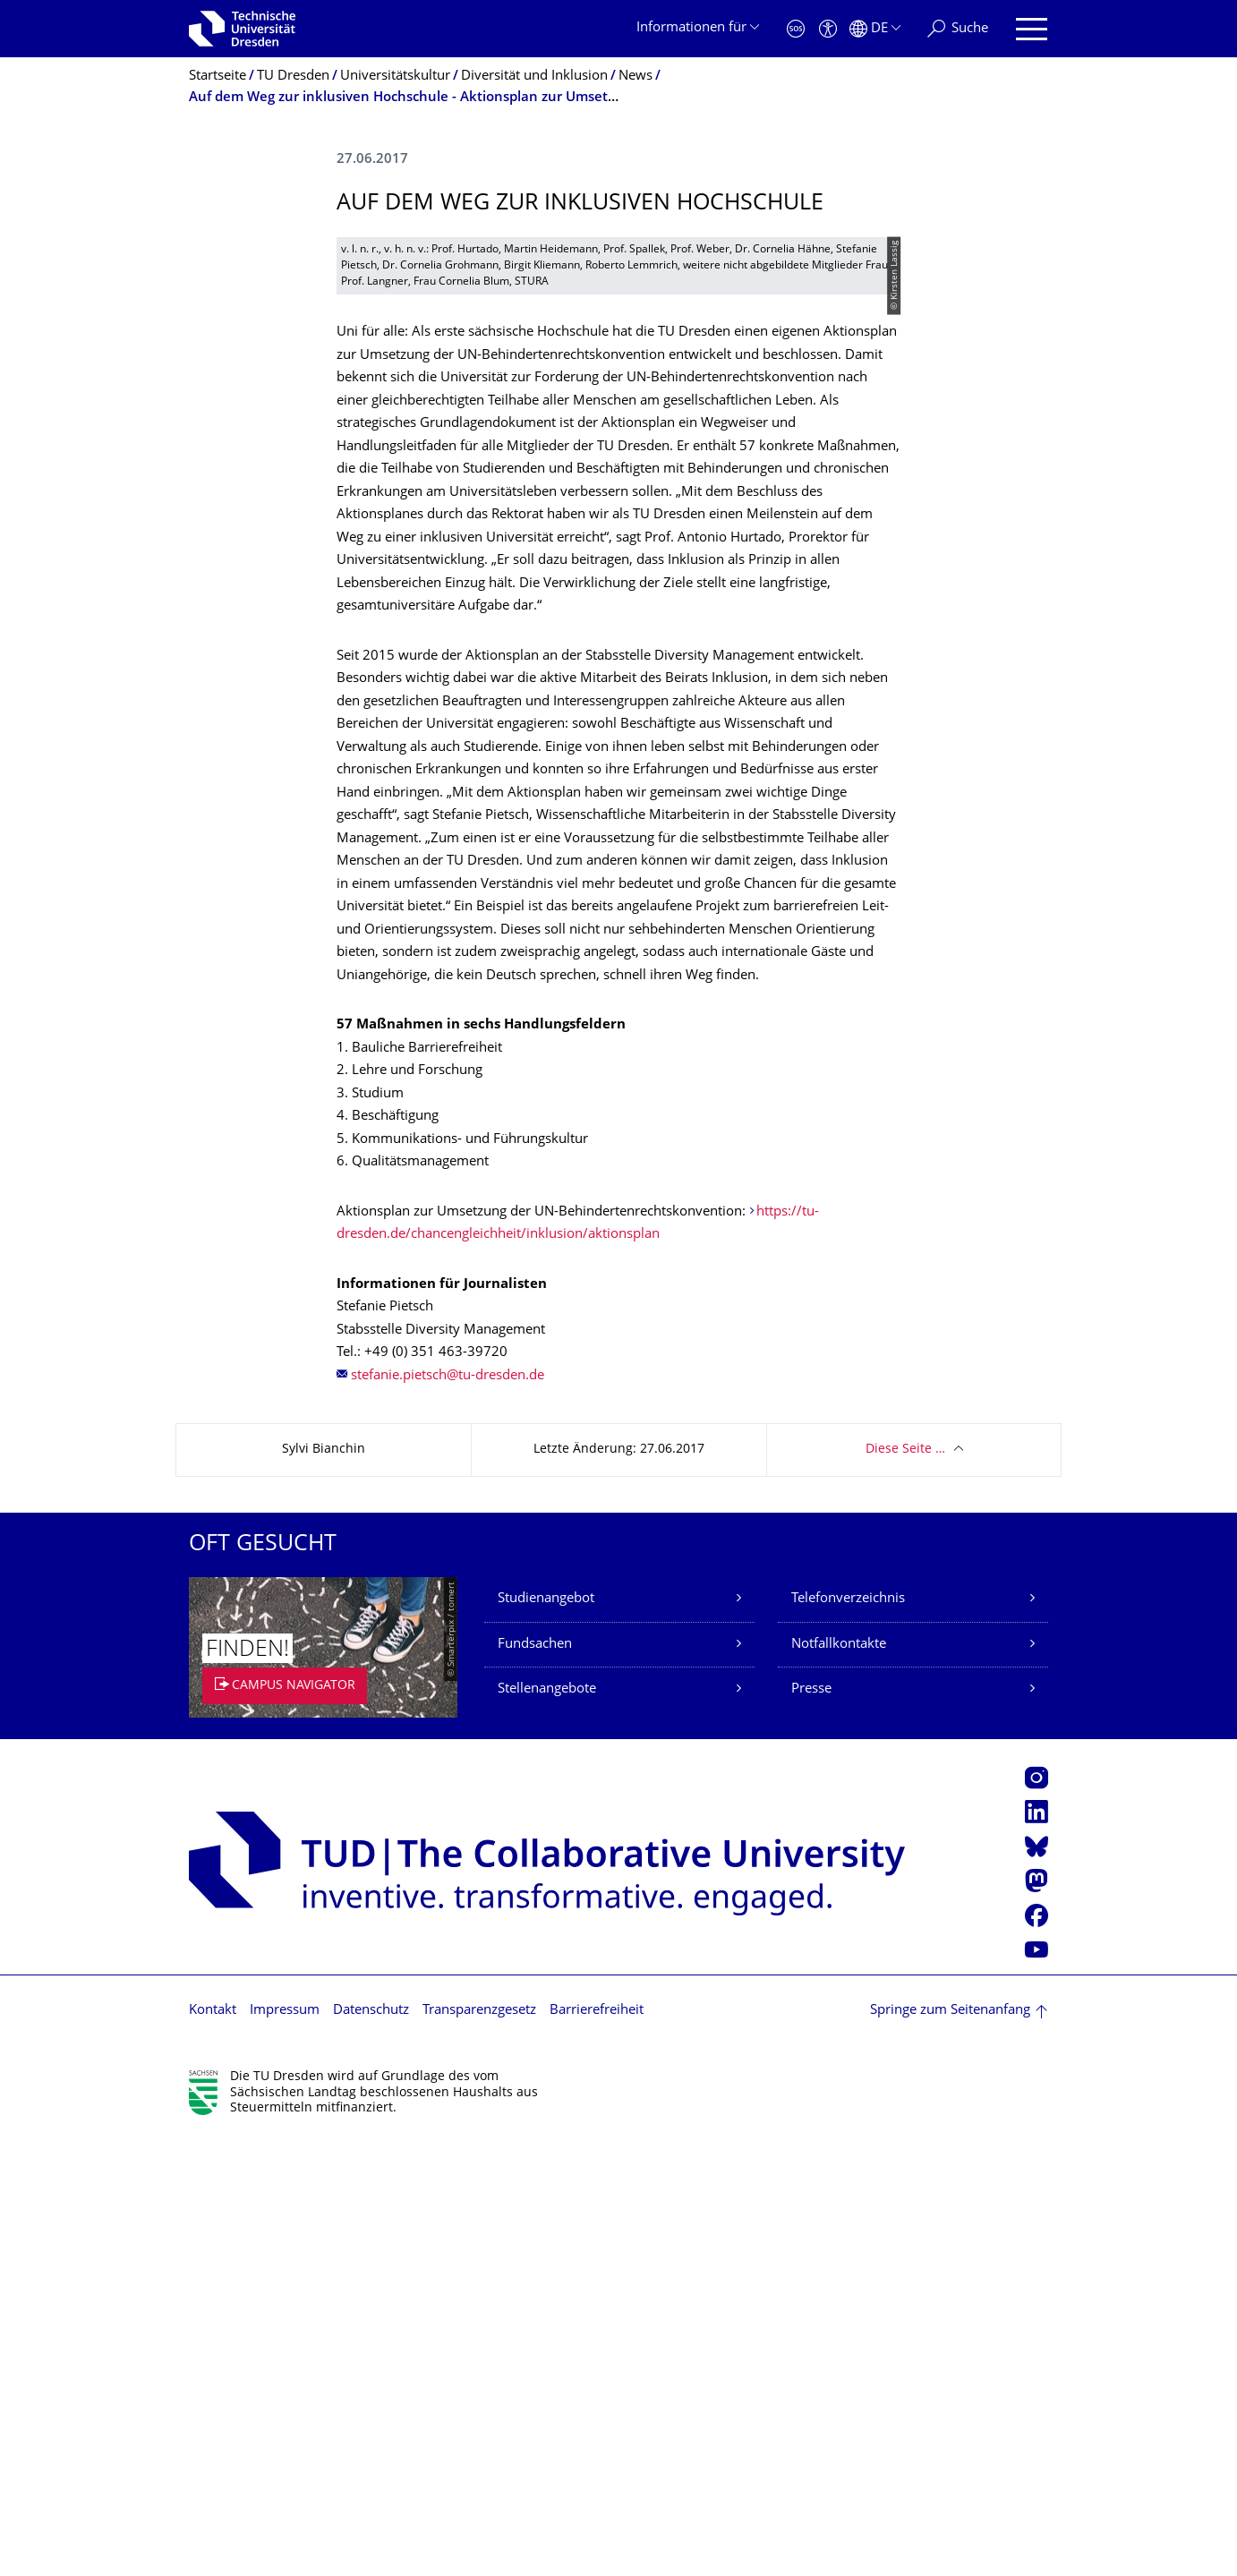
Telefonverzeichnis (848, 2036)
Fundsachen (535, 2081)
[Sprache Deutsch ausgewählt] (874, 29)
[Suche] (957, 29)
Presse (811, 2126)
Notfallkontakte (838, 2081)
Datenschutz (371, 2447)
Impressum (285, 2447)
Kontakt (212, 2447)
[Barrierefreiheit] (828, 29)
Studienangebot (546, 2036)
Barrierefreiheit (597, 2447)
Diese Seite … (905, 1886)
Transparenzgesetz (479, 2447)
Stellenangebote (547, 2126)
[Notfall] (796, 29)
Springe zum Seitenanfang (950, 2447)
